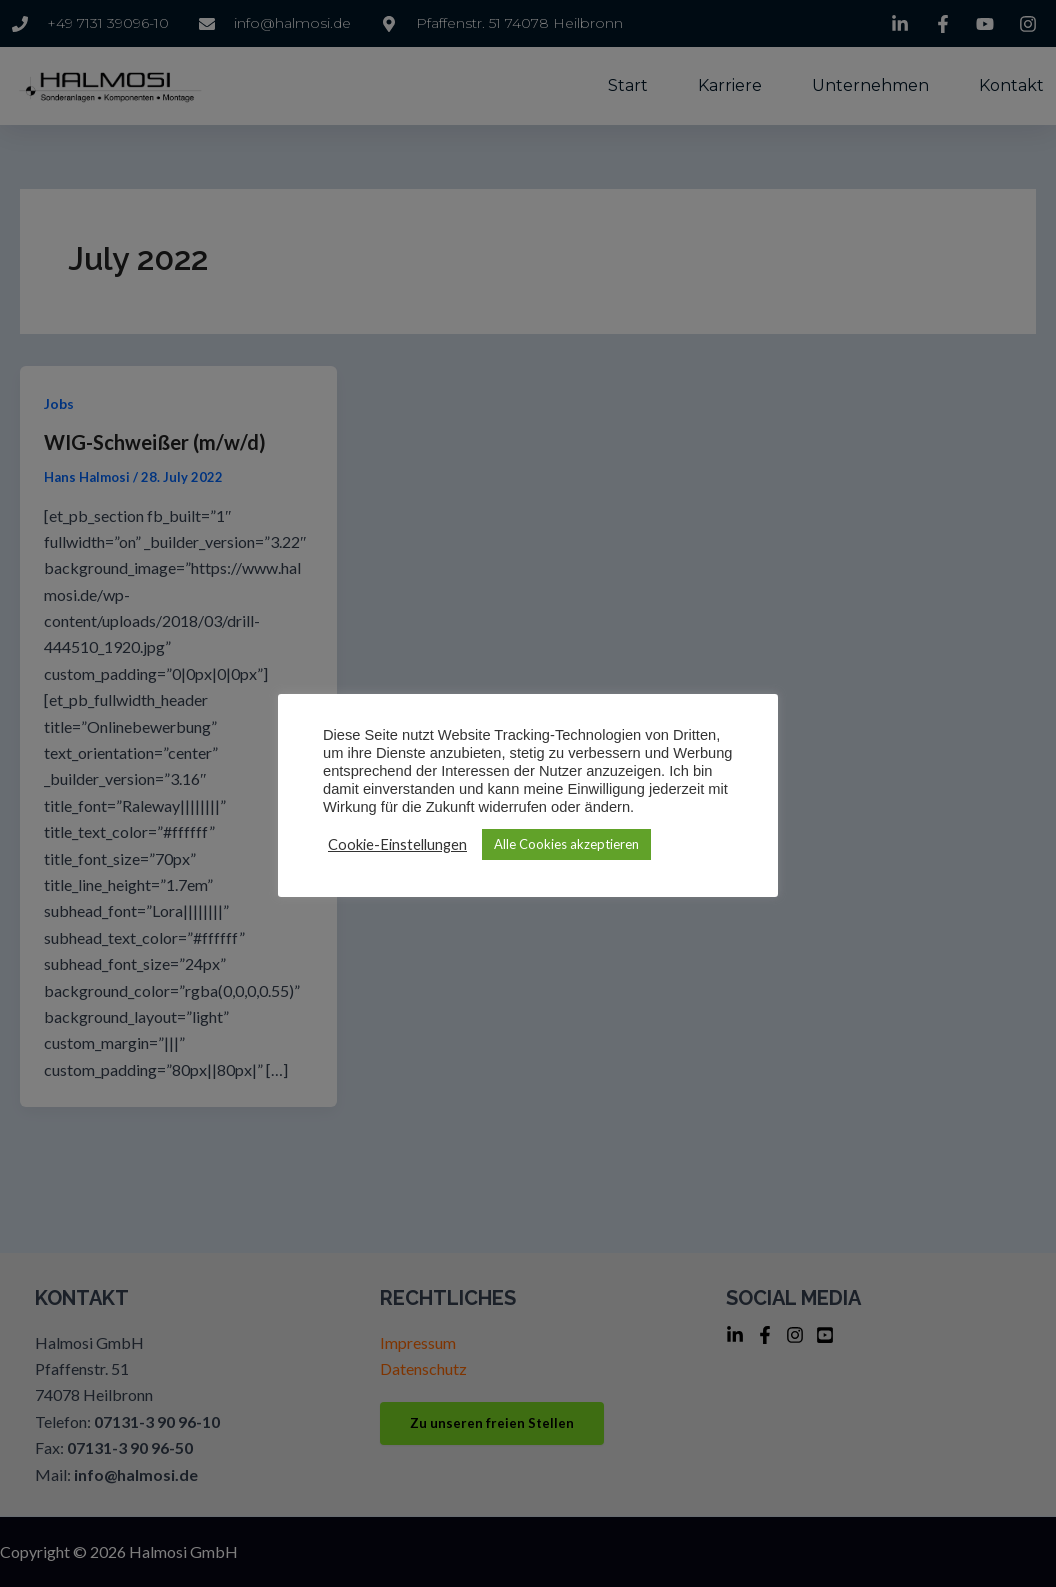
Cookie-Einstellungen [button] (397, 844)
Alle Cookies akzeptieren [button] (566, 844)
